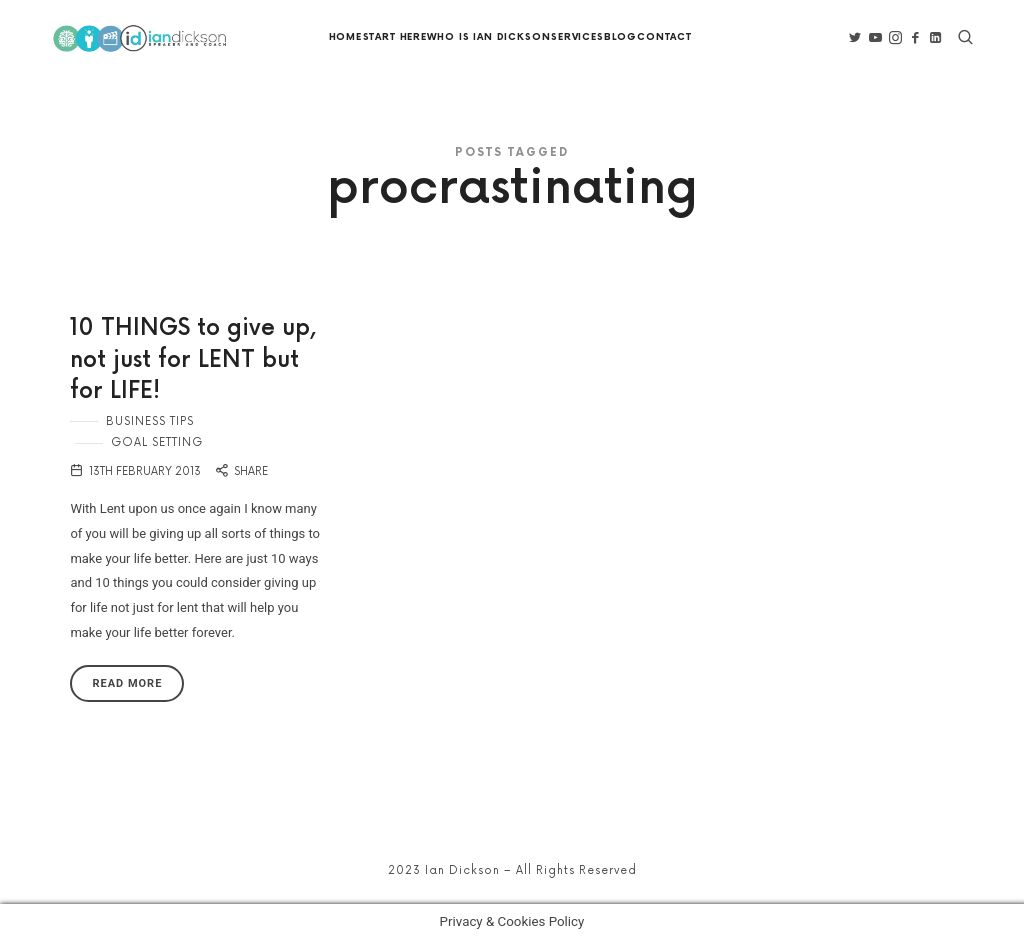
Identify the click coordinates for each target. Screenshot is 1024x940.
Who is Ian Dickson (488, 37)
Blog (620, 37)
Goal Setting (157, 442)
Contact (664, 37)
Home (345, 37)
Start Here (395, 37)
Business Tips (150, 421)
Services (577, 37)
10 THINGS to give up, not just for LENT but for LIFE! (193, 360)
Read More (127, 683)
